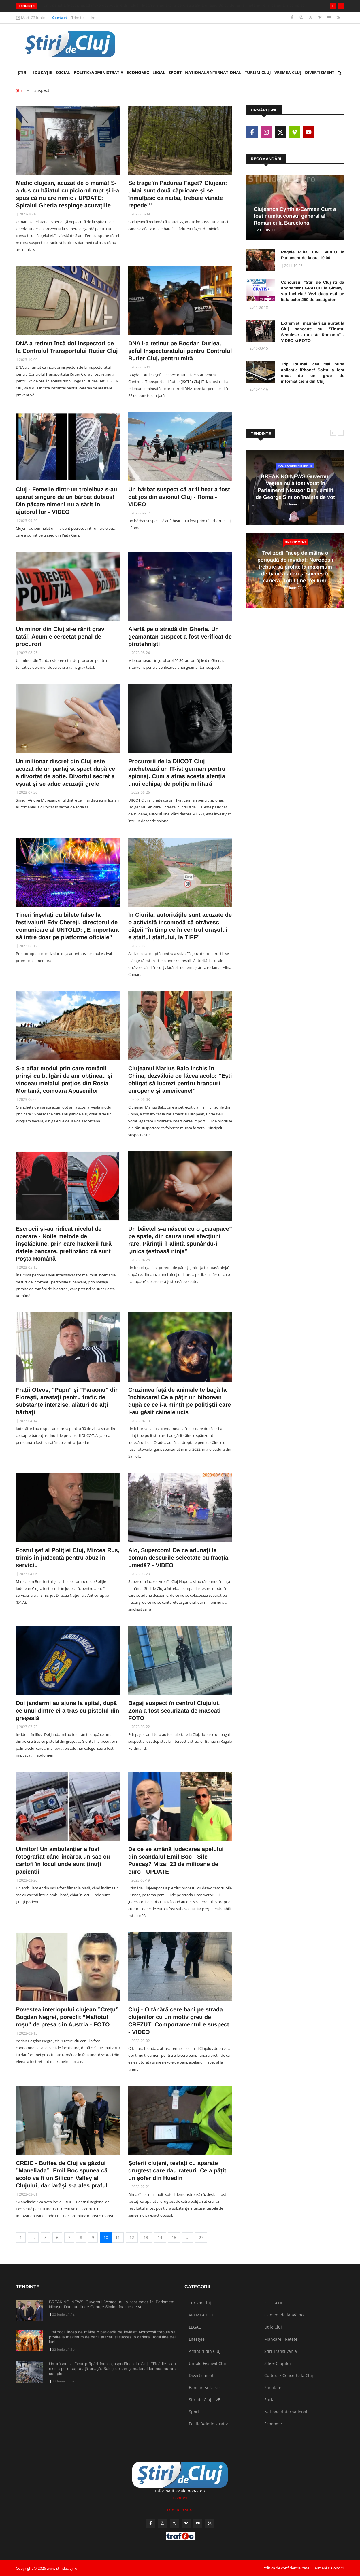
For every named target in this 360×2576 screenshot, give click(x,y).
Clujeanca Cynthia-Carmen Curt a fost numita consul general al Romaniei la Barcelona (295, 216)
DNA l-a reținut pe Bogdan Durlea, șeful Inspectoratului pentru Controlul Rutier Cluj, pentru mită (180, 350)
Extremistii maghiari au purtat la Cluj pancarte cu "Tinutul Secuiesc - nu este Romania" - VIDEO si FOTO (312, 332)
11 (117, 2237)
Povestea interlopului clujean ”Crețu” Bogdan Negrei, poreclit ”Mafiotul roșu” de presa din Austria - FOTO (67, 2017)
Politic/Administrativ (98, 72)
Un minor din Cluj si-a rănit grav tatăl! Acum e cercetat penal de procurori (60, 636)
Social (63, 72)
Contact (59, 17)
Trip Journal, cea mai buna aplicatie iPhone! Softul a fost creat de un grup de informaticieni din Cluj (312, 373)
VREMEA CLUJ (287, 72)
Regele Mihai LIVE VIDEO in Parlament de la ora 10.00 (312, 255)
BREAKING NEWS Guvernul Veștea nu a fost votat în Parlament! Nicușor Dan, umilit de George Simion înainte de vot (112, 2304)
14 (160, 2237)
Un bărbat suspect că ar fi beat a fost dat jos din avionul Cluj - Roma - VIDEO (179, 496)
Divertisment (319, 72)
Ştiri (23, 72)
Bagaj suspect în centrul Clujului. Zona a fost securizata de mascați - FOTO (176, 1710)
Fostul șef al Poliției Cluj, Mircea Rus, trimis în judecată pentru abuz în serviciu (68, 1557)
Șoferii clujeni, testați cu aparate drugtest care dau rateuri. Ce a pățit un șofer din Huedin (177, 2170)
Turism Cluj (258, 72)
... (33, 2237)
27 (201, 2237)
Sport (175, 72)
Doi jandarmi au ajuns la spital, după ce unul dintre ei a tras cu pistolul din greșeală (67, 1710)
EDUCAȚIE (43, 70)
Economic (138, 72)
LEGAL (158, 72)
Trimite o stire (83, 17)
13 (146, 2237)
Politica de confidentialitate (286, 2568)
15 (174, 2237)
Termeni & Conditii (328, 2568)
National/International (213, 72)
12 (131, 2237)
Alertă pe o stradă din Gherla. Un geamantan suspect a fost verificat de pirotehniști (180, 636)
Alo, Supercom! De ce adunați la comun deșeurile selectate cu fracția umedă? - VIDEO (178, 1557)
